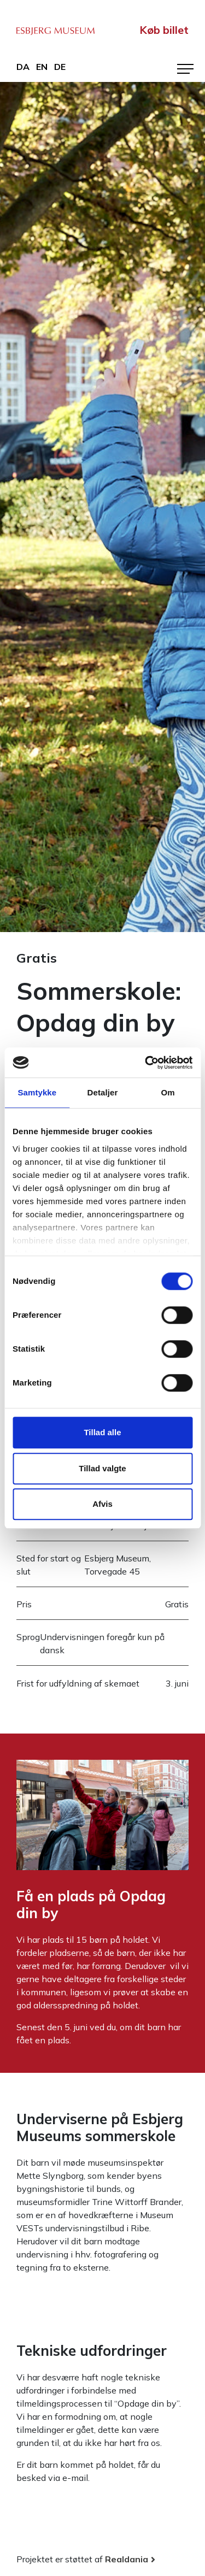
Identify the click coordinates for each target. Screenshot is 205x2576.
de (60, 66)
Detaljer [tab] (102, 1092)
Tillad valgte (102, 1468)
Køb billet (164, 30)
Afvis (102, 1503)
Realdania (126, 2559)
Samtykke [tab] (36, 1092)
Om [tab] (168, 1092)
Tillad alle (102, 1432)
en (42, 66)
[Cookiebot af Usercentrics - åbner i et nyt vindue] (145, 1063)
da (23, 66)
